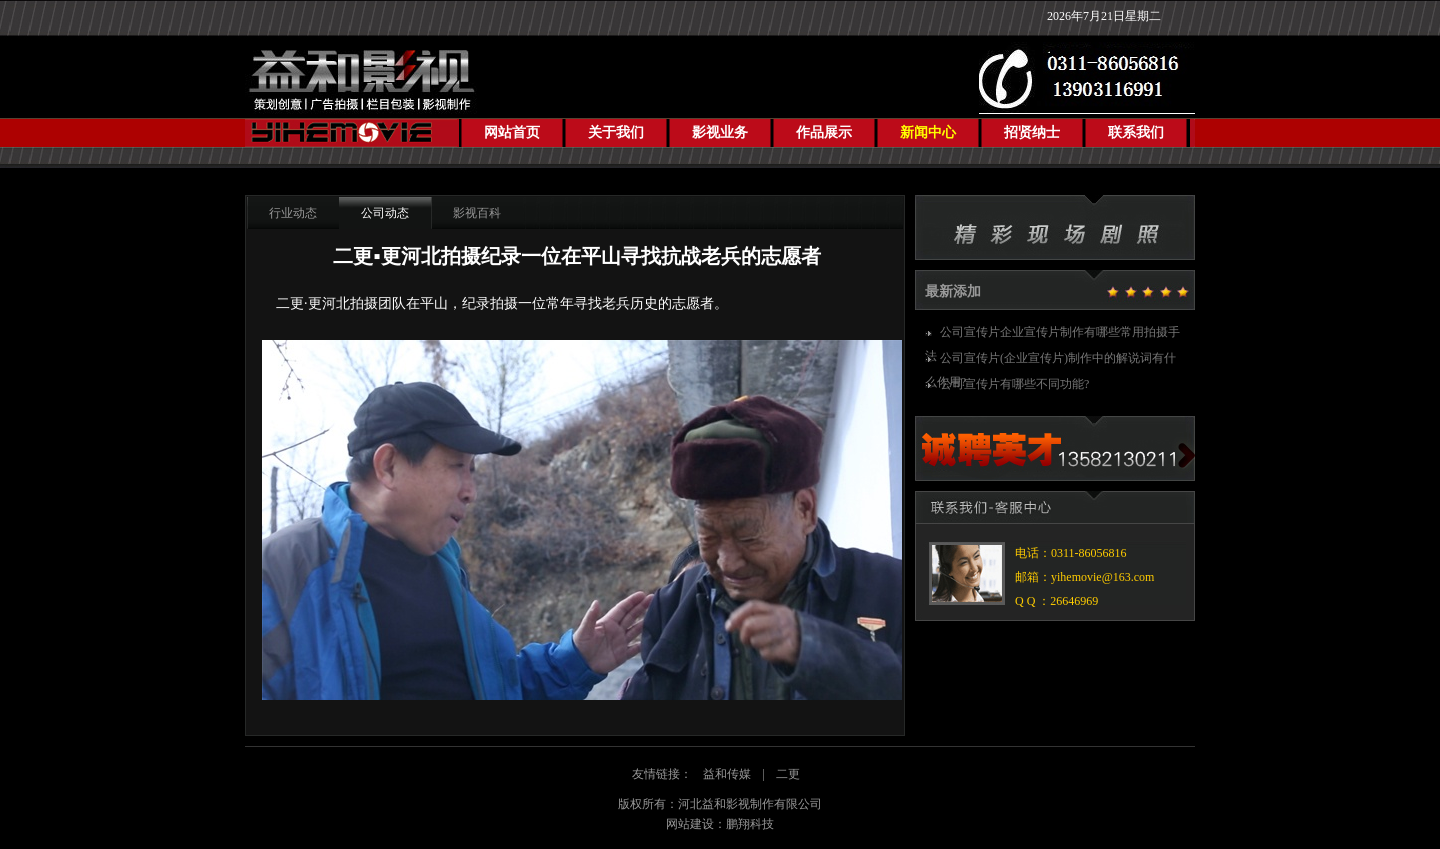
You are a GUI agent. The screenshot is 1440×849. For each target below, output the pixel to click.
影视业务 (720, 132)
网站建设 (690, 824)
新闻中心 (928, 132)
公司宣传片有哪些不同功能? (1014, 384)
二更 (788, 774)
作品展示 (824, 132)
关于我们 (616, 132)
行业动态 (293, 213)
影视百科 (477, 213)
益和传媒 (727, 774)
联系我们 (1136, 132)
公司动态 (385, 213)
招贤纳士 (1032, 132)
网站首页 (512, 132)
